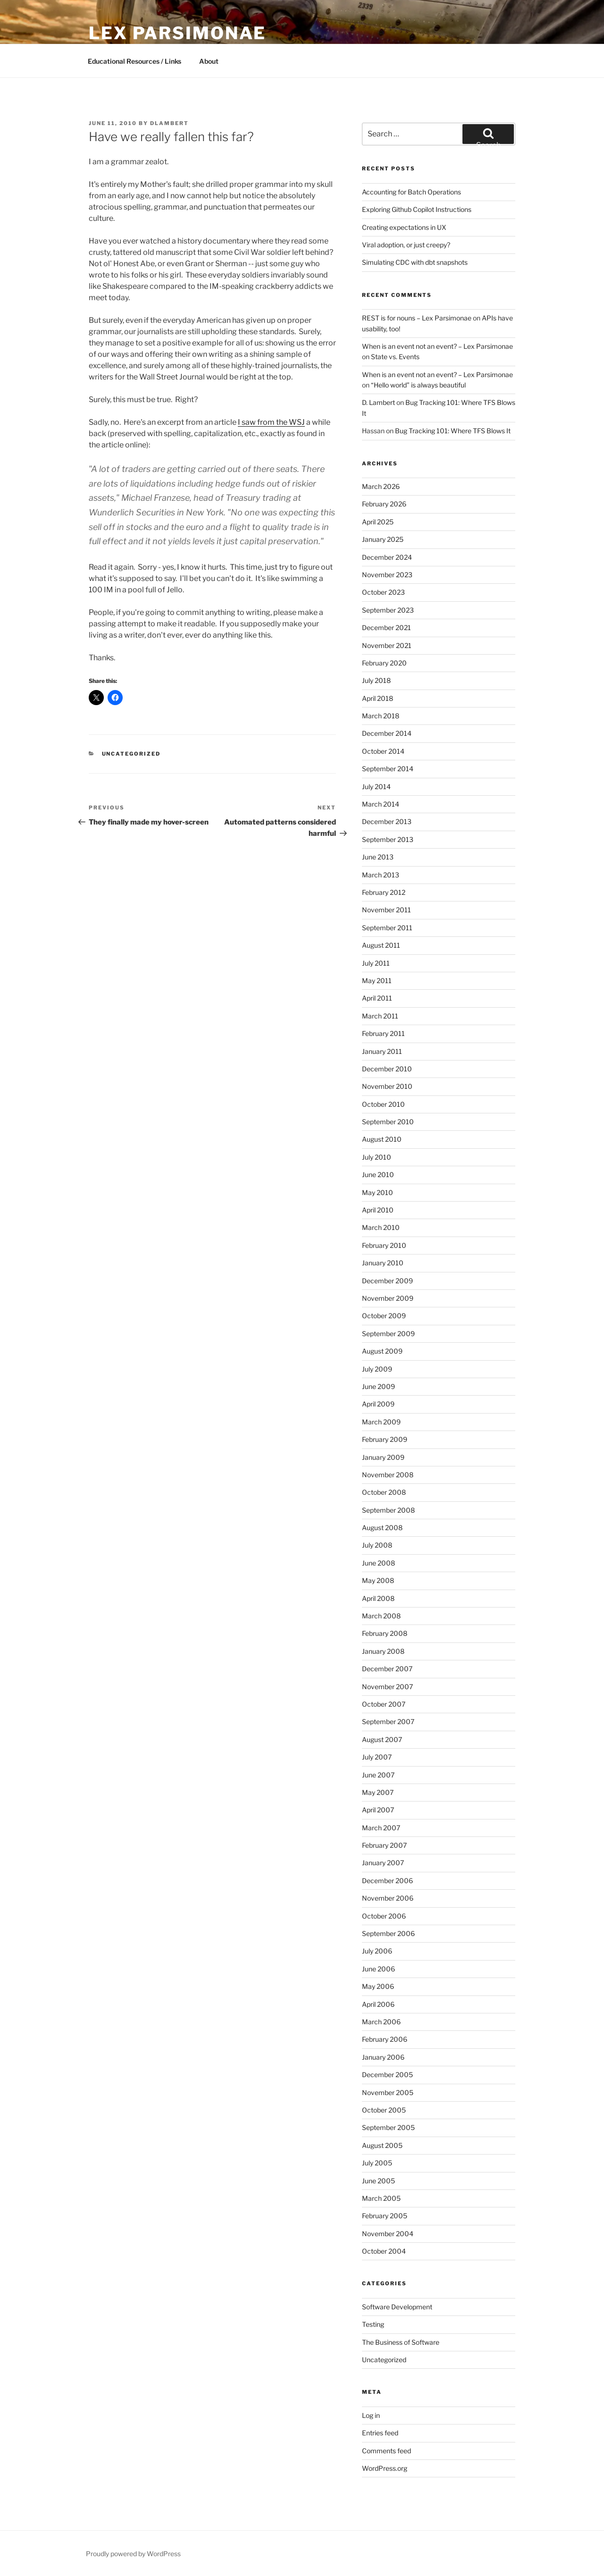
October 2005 (384, 2110)
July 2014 (376, 787)
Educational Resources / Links (134, 61)
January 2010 (382, 1263)
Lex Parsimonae (177, 33)
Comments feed (386, 2451)
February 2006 (384, 2039)
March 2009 (381, 1422)
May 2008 (378, 1580)
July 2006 (377, 1951)
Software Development (397, 2307)
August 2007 (382, 1739)
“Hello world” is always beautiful (418, 385)
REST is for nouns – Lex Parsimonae (416, 318)
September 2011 (387, 928)
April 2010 (378, 1210)
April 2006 (378, 2004)
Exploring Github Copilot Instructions (416, 209)
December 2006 (387, 1881)
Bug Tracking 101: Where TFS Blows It (453, 431)
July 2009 (377, 1369)
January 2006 (383, 2057)
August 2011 (381, 945)
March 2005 (381, 2198)
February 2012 (383, 892)
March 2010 (381, 1227)
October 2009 (384, 1316)
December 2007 (387, 1669)
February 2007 (384, 1845)
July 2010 (376, 1157)
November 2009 (387, 1298)
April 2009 (378, 1404)
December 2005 (387, 2075)
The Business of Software (400, 2342)
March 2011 (380, 1016)
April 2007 (378, 1810)
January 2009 (383, 1457)
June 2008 (378, 1563)
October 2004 (384, 2251)
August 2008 (382, 1528)
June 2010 (378, 1174)
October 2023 (383, 592)
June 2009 (378, 1386)
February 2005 (384, 2216)
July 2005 (377, 2163)
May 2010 (377, 1192)
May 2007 (378, 1792)
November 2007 (387, 1687)
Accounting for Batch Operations (411, 192)
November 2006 (387, 1898)
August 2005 (382, 2145)
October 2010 (383, 1104)
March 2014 (380, 804)
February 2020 (384, 663)
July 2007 (377, 1757)
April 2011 (377, 998)
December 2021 (386, 627)
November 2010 (387, 1086)
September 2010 (388, 1122)
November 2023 (387, 575)
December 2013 (386, 821)
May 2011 (377, 981)
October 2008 (384, 1492)
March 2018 (380, 716)
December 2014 (386, 733)
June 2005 (378, 2181)
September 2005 (388, 2127)
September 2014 (387, 769)
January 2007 (383, 1863)
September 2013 (387, 839)
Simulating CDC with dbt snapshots (415, 262)
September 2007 (388, 1721)
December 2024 (387, 557)
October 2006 (384, 1916)
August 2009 (382, 1351)
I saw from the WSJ (271, 422)
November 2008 (387, 1475)
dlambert (169, 123)
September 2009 (388, 1334)
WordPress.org (384, 2468)
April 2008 (378, 1598)
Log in (371, 2415)
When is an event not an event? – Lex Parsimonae (437, 346)
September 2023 (388, 610)
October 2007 (383, 1704)
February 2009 (384, 1439)
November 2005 (387, 2092)
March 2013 (380, 875)
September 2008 (388, 1510)
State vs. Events (395, 357)
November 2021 (386, 645)
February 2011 (383, 1033)
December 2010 (387, 1069)
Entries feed (380, 2433)
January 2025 (382, 539)
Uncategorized (131, 753)
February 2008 (384, 1633)
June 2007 (378, 1775)
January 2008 (383, 1651)
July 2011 (376, 963)
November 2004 (387, 2234)
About (208, 61)
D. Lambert (378, 402)
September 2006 (388, 1933)
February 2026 (384, 504)
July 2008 (377, 1545)
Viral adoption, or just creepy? (406, 245)
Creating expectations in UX (404, 227)
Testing (373, 2324)
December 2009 (387, 1281)
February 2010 (384, 1245)
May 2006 (378, 1986)
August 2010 (382, 1139)
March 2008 (381, 1616)
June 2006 (378, 1969)
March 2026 (381, 486)
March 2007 (381, 1828)
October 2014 (383, 751)
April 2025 (378, 522)
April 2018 (377, 698)
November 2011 (386, 910)
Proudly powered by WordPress (133, 2554)
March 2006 (381, 2022)
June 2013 (378, 857)
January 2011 (382, 1051)
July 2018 (376, 680)
